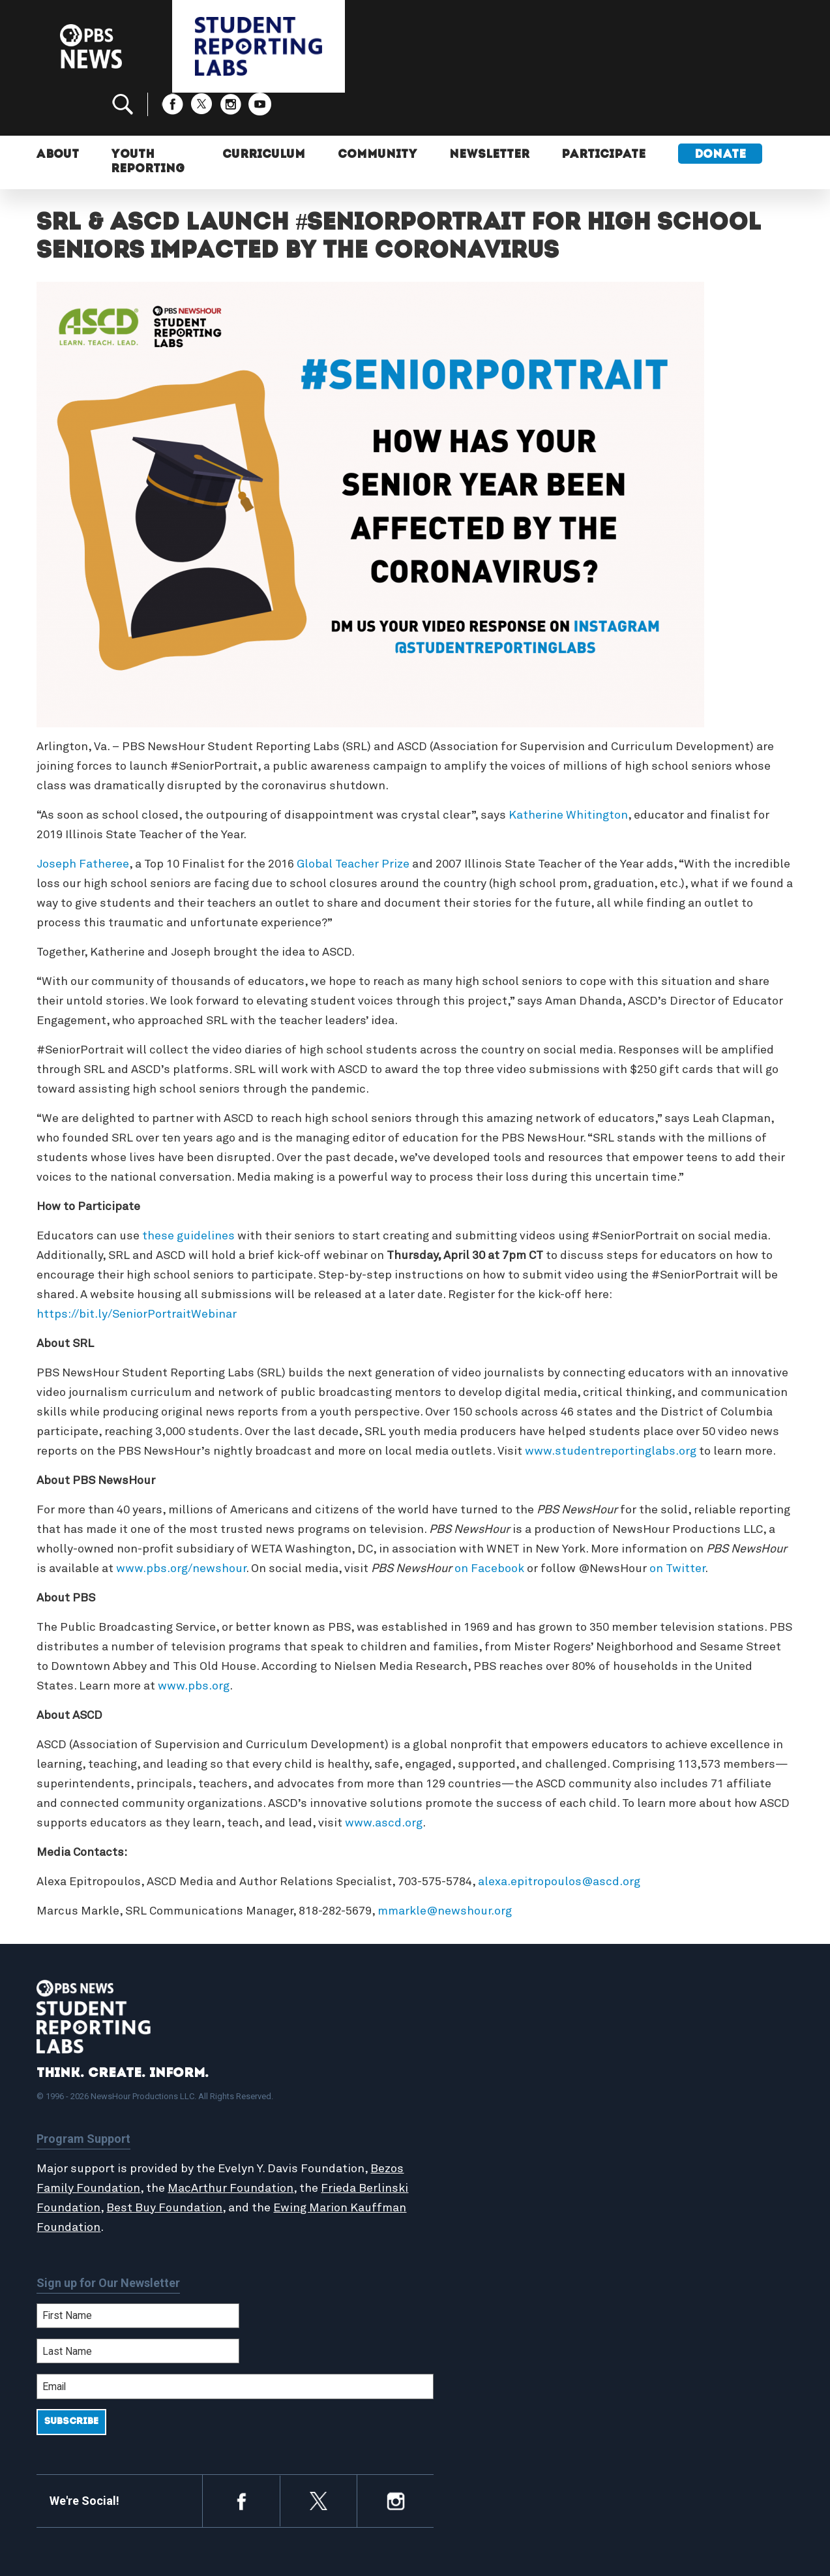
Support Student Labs (678, 2071)
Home (455, 2071)
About (58, 116)
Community (375, 116)
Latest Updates (479, 2113)
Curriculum (261, 116)
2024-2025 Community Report (696, 2100)
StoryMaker (469, 2128)
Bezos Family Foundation (106, 2144)
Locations (465, 2141)
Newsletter (488, 116)
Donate (720, 116)
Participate (603, 116)
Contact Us (650, 2113)
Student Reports (482, 2100)
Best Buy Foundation (216, 2164)
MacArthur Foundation (266, 2144)
